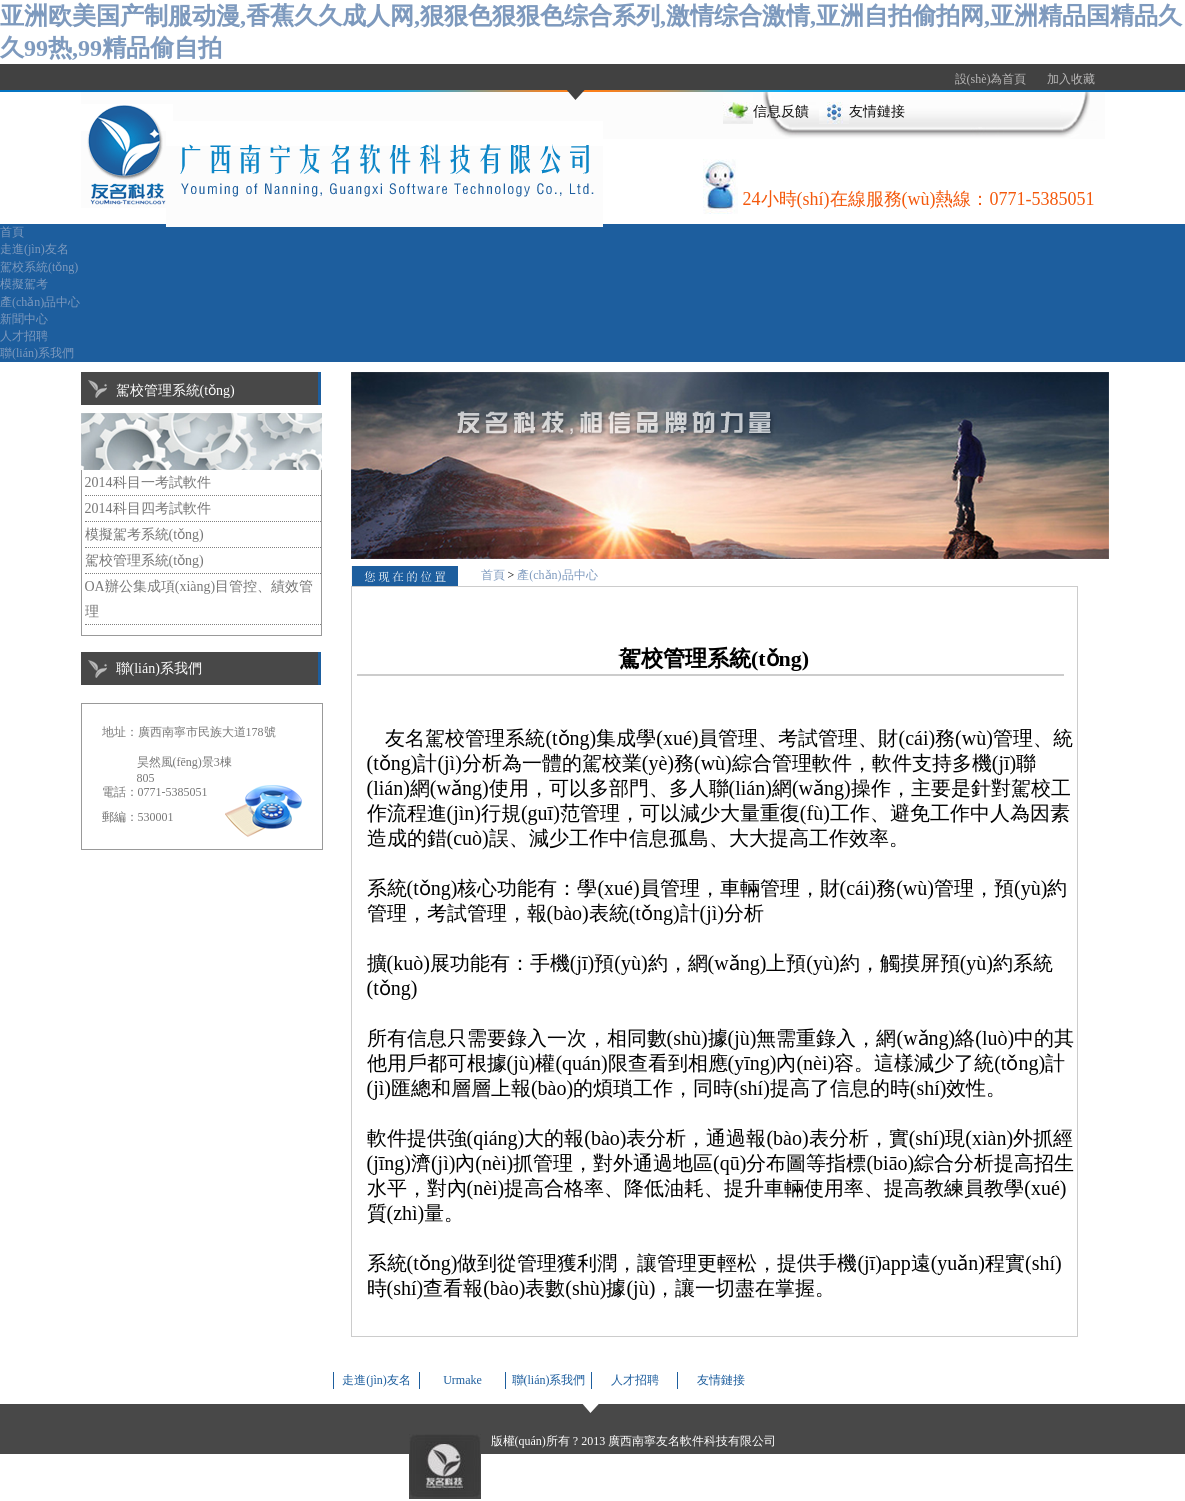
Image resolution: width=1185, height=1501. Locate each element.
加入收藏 (1071, 79)
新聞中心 (24, 319)
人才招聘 (24, 336)
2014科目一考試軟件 (148, 482)
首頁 (12, 232)
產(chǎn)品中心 (40, 302)
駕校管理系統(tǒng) (144, 560)
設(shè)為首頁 (991, 79)
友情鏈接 (877, 111)
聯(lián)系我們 (37, 353)
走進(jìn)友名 (34, 249)
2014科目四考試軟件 (148, 508)
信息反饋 (781, 111)
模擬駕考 (24, 284)
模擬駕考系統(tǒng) (144, 534)
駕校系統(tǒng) (39, 267)
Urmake (462, 1380)
